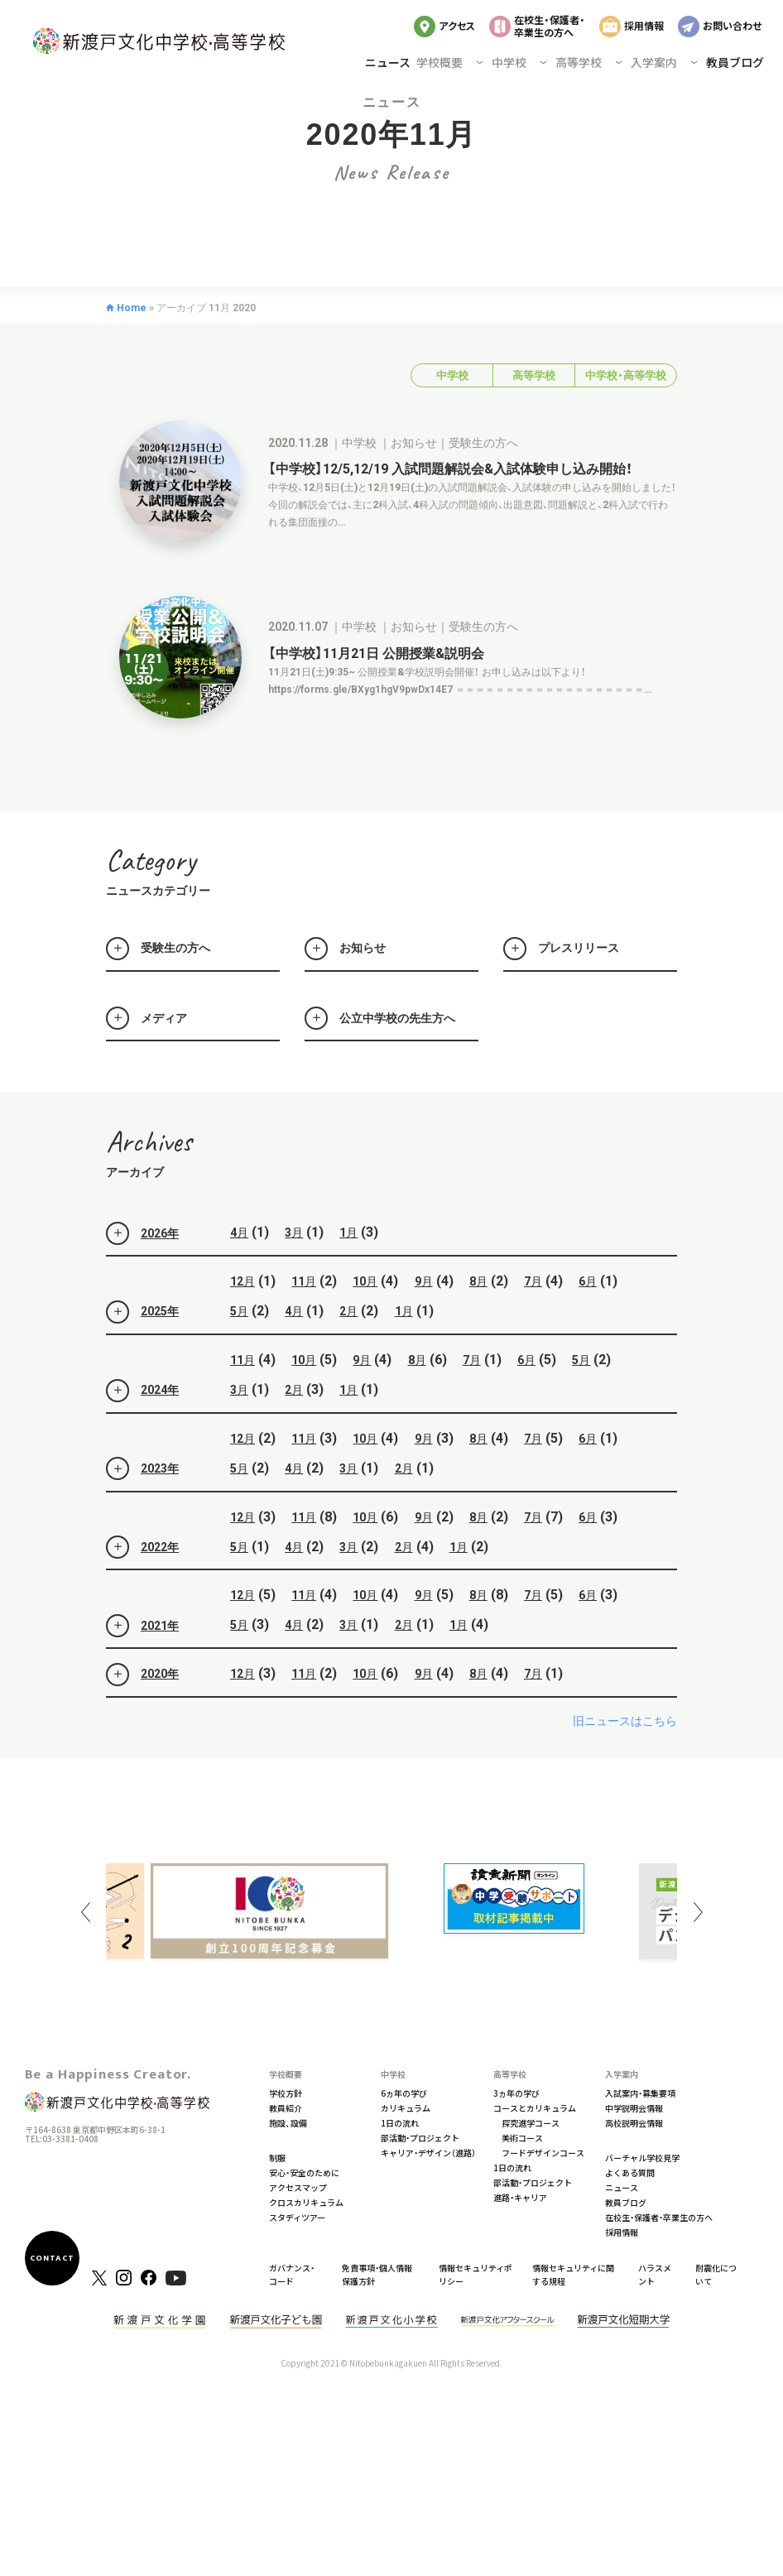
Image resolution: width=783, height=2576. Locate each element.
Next (698, 1912)
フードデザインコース (543, 2152)
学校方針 (285, 2093)
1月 (348, 1274)
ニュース (388, 62)
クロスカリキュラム (306, 2202)
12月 (242, 1322)
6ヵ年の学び (404, 2093)
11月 (303, 1322)
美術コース (522, 2137)
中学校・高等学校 (625, 417)
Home (132, 348)
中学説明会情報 (634, 2108)
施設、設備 (288, 2123)
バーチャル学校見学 (642, 2157)
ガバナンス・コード (292, 2274)
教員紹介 (285, 2108)
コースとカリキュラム (534, 2108)
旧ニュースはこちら (625, 1761)
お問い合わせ (732, 25)
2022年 (142, 1588)
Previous (85, 1912)
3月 (294, 1274)
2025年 (142, 1352)
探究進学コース (531, 2123)
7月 (533, 1322)
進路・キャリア (520, 2197)
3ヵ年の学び (516, 2093)
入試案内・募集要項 (640, 2093)
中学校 (452, 417)
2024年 (142, 1431)
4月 (239, 1274)
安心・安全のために (304, 2172)
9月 (424, 1322)
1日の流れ (400, 2123)
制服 (277, 2157)
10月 (365, 1322)
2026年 (142, 1274)
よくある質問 (630, 2172)
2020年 (142, 1715)
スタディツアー (297, 2217)
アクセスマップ (298, 2187)
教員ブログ (735, 62)
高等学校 (533, 417)
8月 (478, 1322)
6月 (588, 1322)
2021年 (142, 1666)
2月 (348, 1352)
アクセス (457, 25)
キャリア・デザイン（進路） (428, 2152)
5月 (239, 1352)
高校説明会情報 (634, 2123)
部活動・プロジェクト (420, 2137)
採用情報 (644, 25)
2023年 (142, 1509)
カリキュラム (405, 2108)
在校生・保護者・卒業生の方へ (549, 25)
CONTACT (52, 2258)
